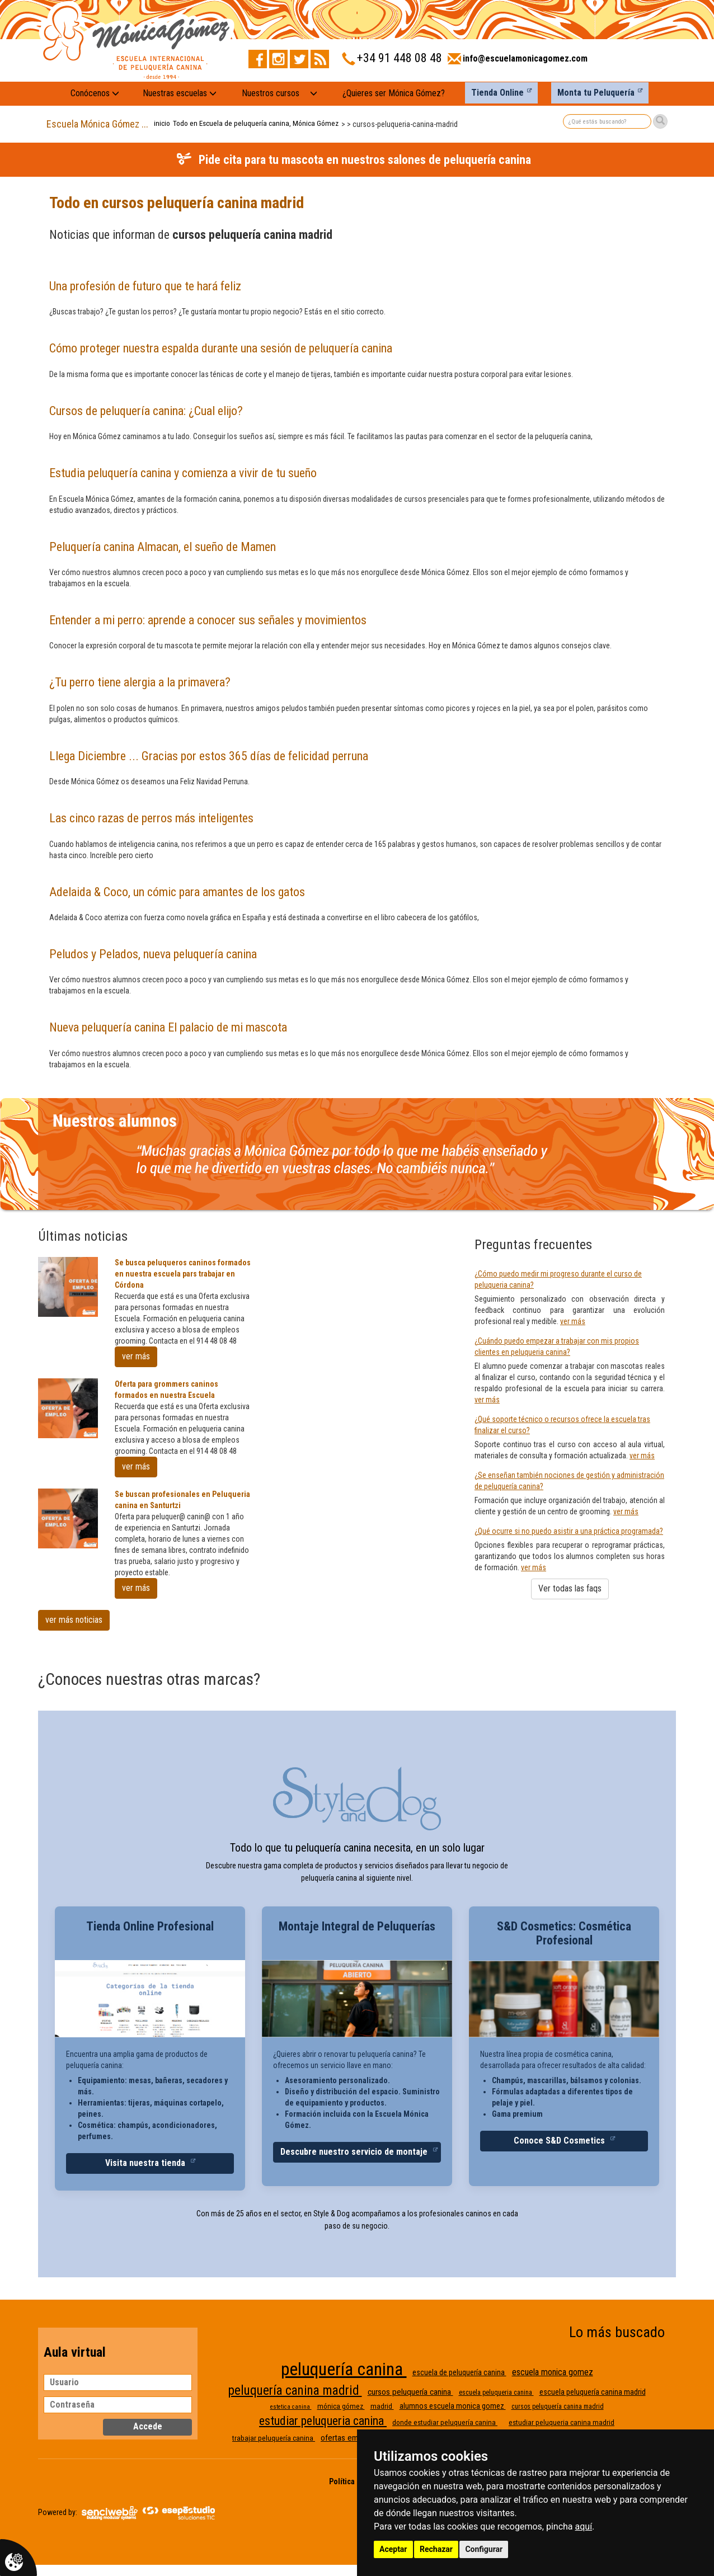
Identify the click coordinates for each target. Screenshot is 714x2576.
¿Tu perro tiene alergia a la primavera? (140, 682)
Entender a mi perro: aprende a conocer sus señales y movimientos (208, 620)
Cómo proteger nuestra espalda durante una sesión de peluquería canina (220, 348)
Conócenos (95, 93)
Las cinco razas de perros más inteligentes (151, 818)
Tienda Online (497, 92)
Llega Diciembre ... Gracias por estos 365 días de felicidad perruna (208, 756)
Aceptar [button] (393, 2549)
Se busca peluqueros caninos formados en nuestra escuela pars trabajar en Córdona (183, 1273)
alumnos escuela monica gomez (453, 2405)
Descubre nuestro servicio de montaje (355, 2151)
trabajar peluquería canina (273, 2438)
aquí (584, 2526)
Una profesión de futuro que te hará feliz (145, 286)
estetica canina (291, 2406)
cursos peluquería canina (410, 2392)
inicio (162, 123)
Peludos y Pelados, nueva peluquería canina (153, 954)
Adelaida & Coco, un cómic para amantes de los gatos (177, 892)
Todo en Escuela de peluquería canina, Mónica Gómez (256, 123)
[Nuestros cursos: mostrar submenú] (313, 93)
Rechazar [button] (436, 2549)
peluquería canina (344, 2369)
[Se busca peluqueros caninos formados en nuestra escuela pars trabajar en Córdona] (68, 1287)
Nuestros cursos (270, 93)
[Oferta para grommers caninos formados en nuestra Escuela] (68, 1408)
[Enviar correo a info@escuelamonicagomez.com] (518, 62)
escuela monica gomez (552, 2372)
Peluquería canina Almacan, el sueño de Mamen (162, 547)
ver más (136, 1356)
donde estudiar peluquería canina (444, 2422)
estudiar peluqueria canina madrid (561, 2422)
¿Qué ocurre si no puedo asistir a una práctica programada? (569, 1531)
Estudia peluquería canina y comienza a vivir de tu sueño (183, 473)
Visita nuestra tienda (146, 2163)
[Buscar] (660, 121)
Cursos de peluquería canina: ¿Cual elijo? (146, 411)
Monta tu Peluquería (596, 92)
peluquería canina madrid (295, 2390)
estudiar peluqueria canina (323, 2421)
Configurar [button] (483, 2549)
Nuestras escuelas (180, 93)
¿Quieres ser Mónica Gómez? (393, 93)
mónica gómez (341, 2406)
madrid (382, 2406)
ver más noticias (73, 1619)
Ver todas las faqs (570, 1588)
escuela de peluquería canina (459, 2372)
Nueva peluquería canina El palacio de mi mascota (168, 1027)
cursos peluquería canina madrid (557, 2406)
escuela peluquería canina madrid (592, 2391)
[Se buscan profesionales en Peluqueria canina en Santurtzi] (68, 1518)
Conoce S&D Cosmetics (560, 2140)
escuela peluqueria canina (496, 2392)
